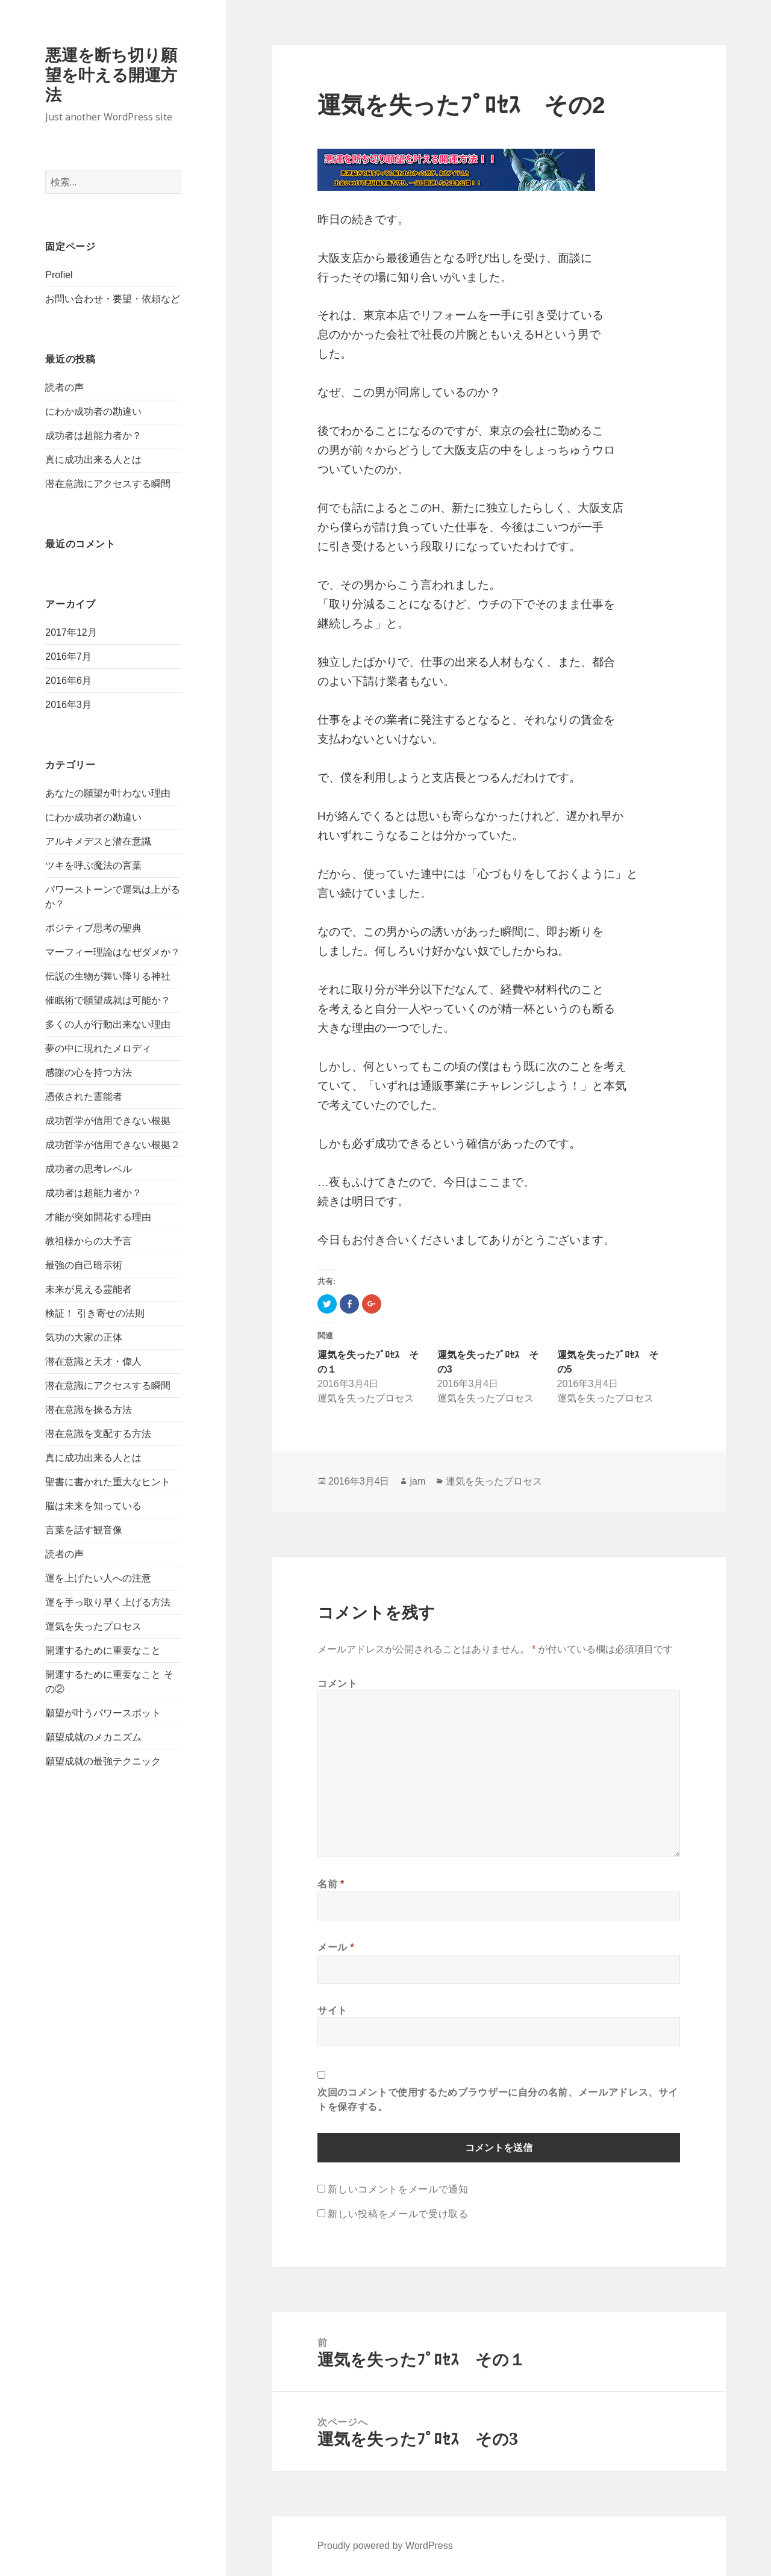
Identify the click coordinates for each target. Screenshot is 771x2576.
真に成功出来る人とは (93, 460)
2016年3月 (68, 705)
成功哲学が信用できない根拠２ (112, 1145)
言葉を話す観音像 (83, 1530)
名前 (331, 1883)
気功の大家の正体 (83, 1337)
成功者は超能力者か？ (93, 435)
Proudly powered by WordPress (385, 2545)
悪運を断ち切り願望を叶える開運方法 (111, 75)
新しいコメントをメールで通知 (398, 2189)
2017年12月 (70, 632)
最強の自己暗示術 (83, 1265)
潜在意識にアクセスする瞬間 (107, 484)
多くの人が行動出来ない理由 (107, 1024)
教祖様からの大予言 (88, 1241)
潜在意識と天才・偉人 (93, 1361)
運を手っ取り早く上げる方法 (107, 1602)
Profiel (58, 275)
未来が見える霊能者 (88, 1289)
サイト (332, 2010)
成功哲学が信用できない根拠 (107, 1121)
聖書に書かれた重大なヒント (107, 1482)
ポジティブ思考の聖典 (93, 928)
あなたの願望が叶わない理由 (107, 793)
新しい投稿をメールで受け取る (398, 2213)
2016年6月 (68, 680)
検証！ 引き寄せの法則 (94, 1313)
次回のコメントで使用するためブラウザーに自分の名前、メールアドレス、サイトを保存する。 (497, 2099)
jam (417, 1481)
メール (335, 1947)
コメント (337, 1683)
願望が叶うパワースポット (103, 1713)
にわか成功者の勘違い (93, 411)
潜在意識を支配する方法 (98, 1434)
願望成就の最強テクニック (103, 1761)
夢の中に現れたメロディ (98, 1048)
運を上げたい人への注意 (98, 1578)
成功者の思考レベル (88, 1169)
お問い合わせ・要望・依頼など (112, 299)
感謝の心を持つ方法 (88, 1072)
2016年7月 (68, 656)
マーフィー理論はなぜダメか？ (112, 952)
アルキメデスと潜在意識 (98, 841)
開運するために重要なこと (103, 1650)
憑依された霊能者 (83, 1096)
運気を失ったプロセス (93, 1626)
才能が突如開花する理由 (98, 1217)
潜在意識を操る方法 (88, 1409)
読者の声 (64, 387)
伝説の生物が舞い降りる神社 (107, 976)
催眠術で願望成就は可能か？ (107, 1000)
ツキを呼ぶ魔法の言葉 (93, 865)
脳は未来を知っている (93, 1506)
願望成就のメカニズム (93, 1737)
